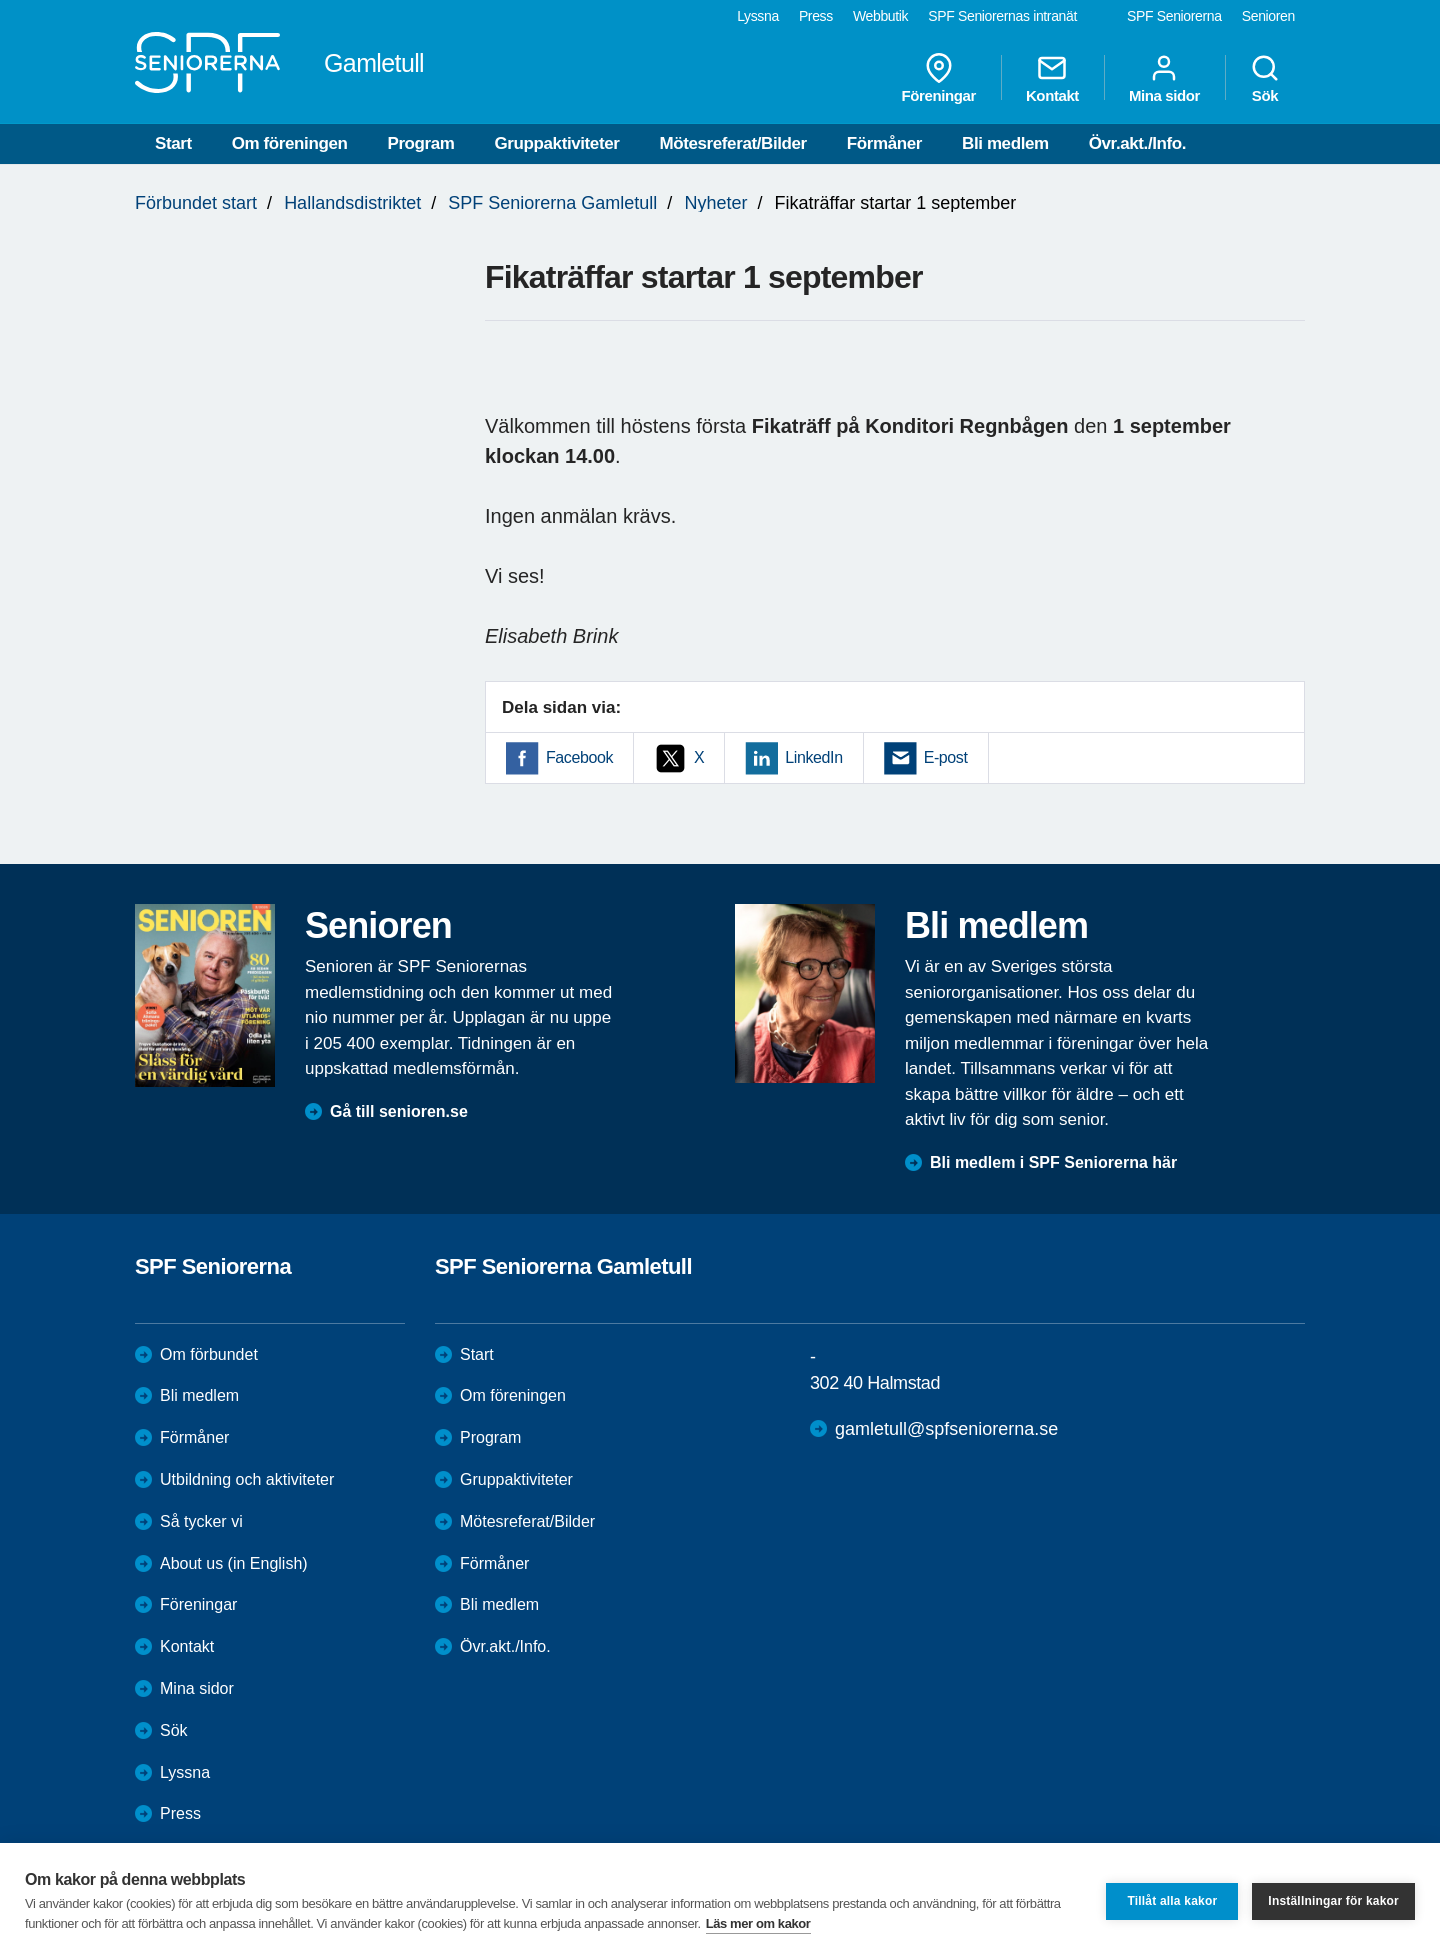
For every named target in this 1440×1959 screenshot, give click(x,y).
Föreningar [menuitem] (939, 78)
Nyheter (715, 203)
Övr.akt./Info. (1137, 143)
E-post (946, 757)
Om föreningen (290, 143)
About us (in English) (234, 1563)
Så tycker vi (201, 1521)
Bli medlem (1005, 143)
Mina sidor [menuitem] (1164, 78)
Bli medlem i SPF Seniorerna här (1053, 1162)
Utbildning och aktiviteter (247, 1479)
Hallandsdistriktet (352, 203)
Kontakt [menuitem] (1052, 78)
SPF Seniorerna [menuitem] (1174, 16)
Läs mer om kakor (758, 1923)
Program (420, 143)
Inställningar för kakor (1333, 1901)
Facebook (579, 757)
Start (173, 143)
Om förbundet (209, 1354)
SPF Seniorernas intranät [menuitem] (1002, 16)
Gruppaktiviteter (557, 143)
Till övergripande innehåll (0, 0)
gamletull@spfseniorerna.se (946, 1429)
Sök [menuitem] (1265, 78)
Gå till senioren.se (399, 1111)
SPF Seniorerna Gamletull (552, 203)
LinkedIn (813, 757)
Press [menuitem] (816, 16)
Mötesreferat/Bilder (732, 143)
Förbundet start (196, 203)
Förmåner (884, 143)
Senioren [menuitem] (1268, 16)
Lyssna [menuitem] (758, 16)
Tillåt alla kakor (1172, 1901)
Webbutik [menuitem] (880, 16)
